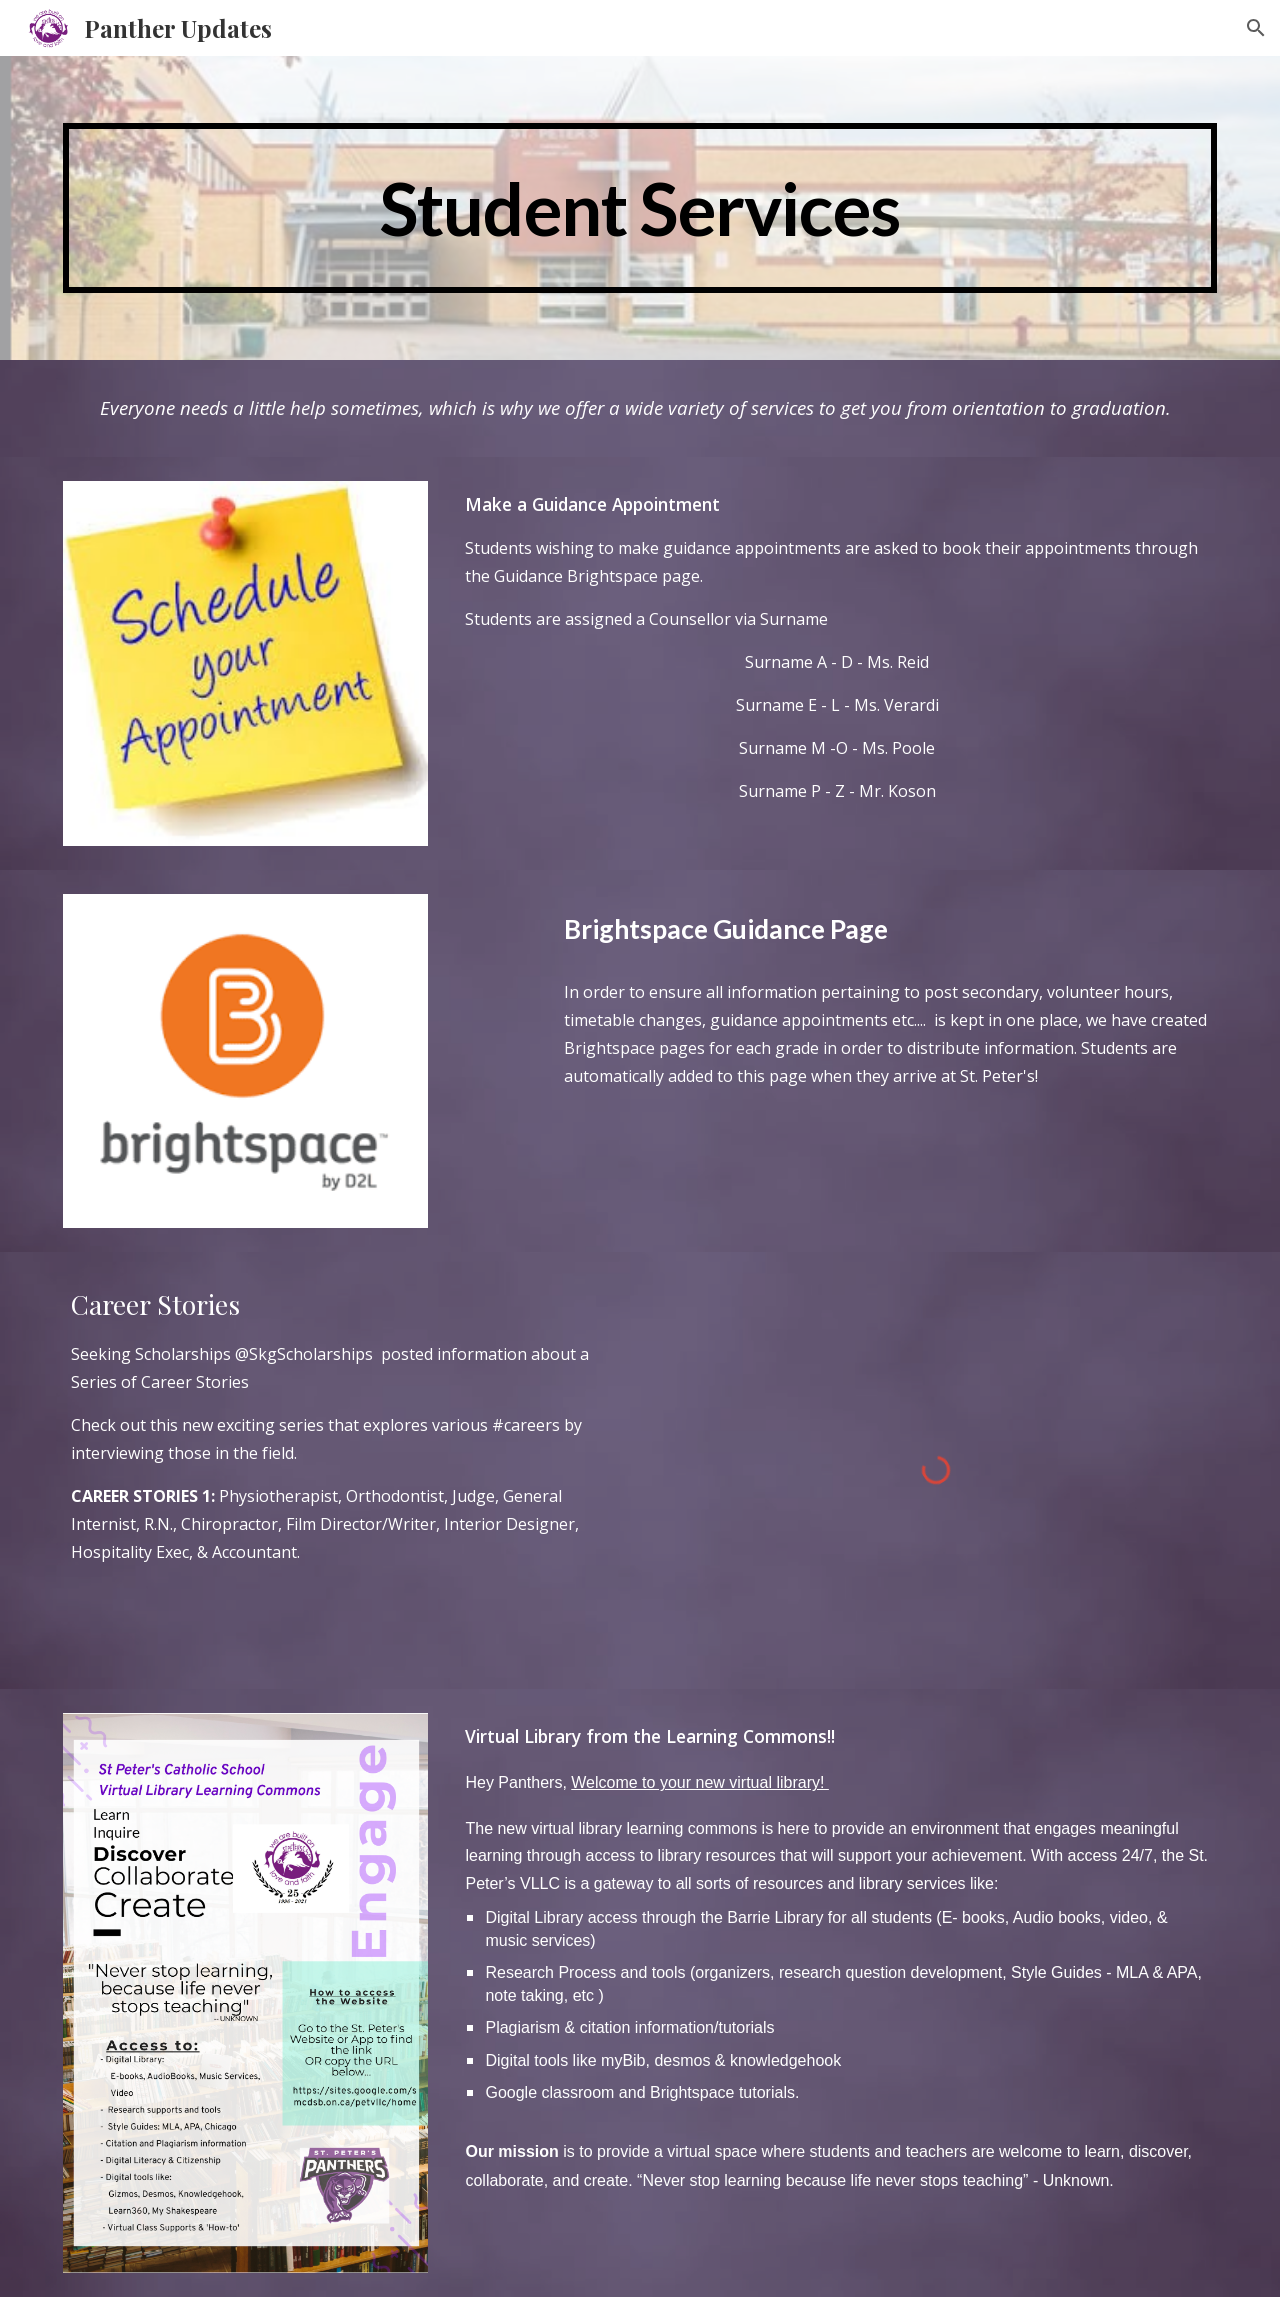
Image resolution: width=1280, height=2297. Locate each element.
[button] (1256, 28)
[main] (640, 208)
